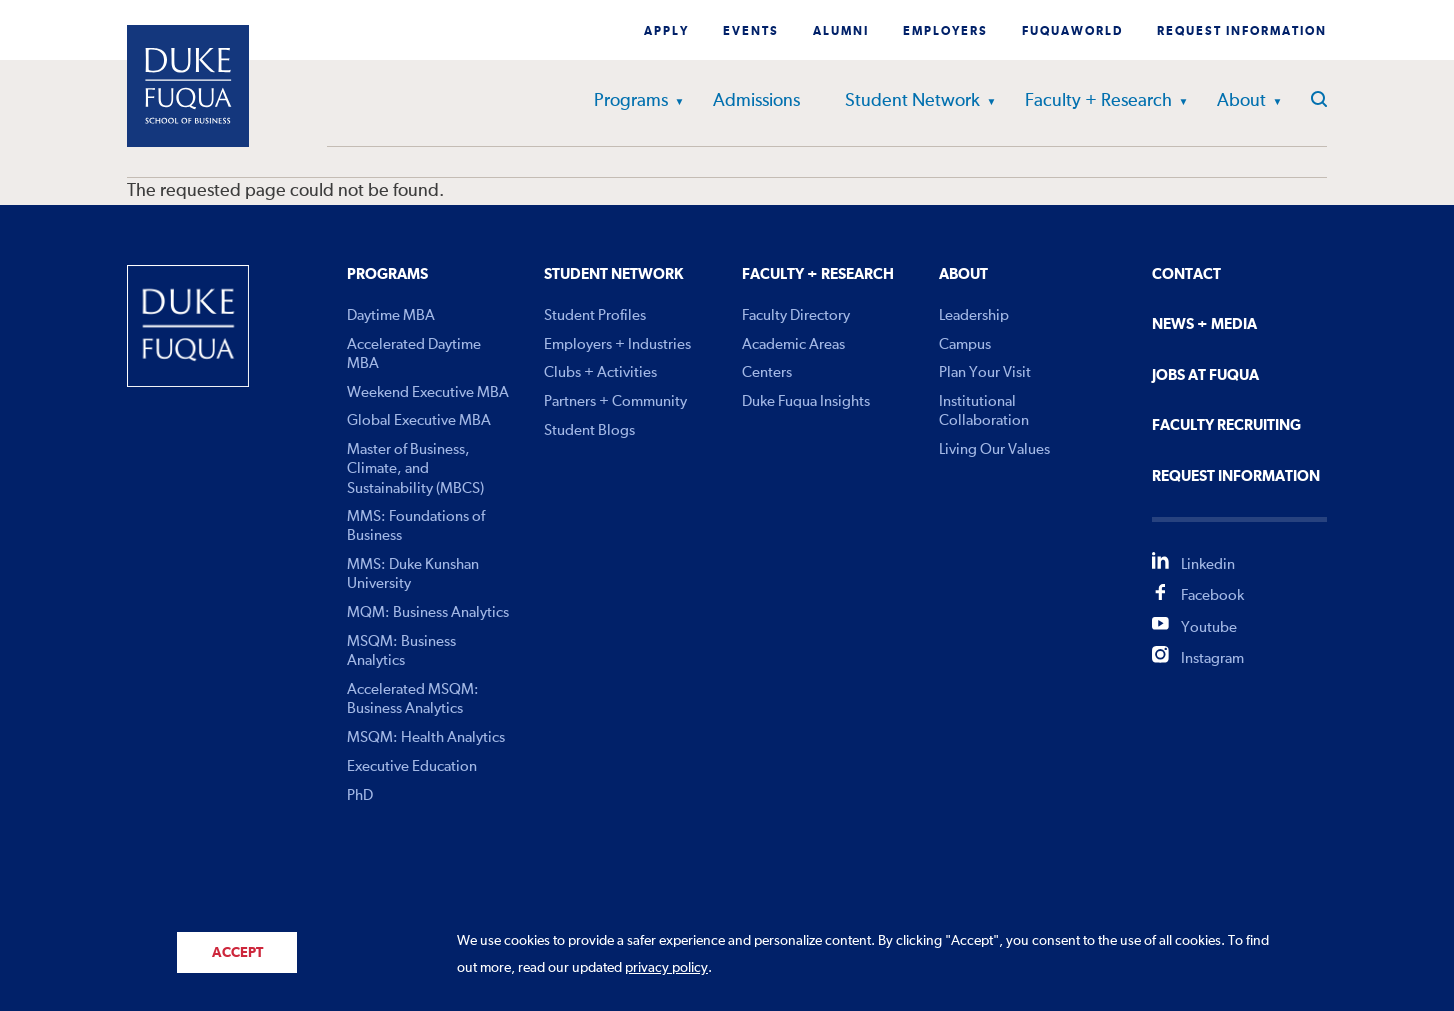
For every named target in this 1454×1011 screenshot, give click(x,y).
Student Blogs (589, 430)
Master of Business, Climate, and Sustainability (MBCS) (415, 468)
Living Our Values (994, 449)
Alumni (841, 32)
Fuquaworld (1072, 32)
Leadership (974, 315)
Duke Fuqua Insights (806, 401)
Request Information (1242, 32)
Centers (767, 372)
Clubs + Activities (600, 372)
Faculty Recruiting (1226, 425)
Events (751, 32)
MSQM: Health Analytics (426, 737)
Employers (945, 32)
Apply (666, 32)
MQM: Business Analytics (428, 612)
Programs (631, 101)
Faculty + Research (1098, 101)
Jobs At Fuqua (1205, 375)
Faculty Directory (796, 315)
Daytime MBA (391, 315)
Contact (1186, 274)
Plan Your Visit (985, 372)
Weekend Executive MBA (428, 392)
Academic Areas (793, 344)
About (1241, 101)
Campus (965, 344)
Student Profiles (595, 315)
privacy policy (666, 968)
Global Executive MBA (419, 420)
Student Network (912, 101)
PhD (360, 795)
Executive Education (412, 766)
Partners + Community (615, 401)
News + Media (1204, 324)
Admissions (756, 101)
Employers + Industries (617, 344)
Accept (237, 953)
